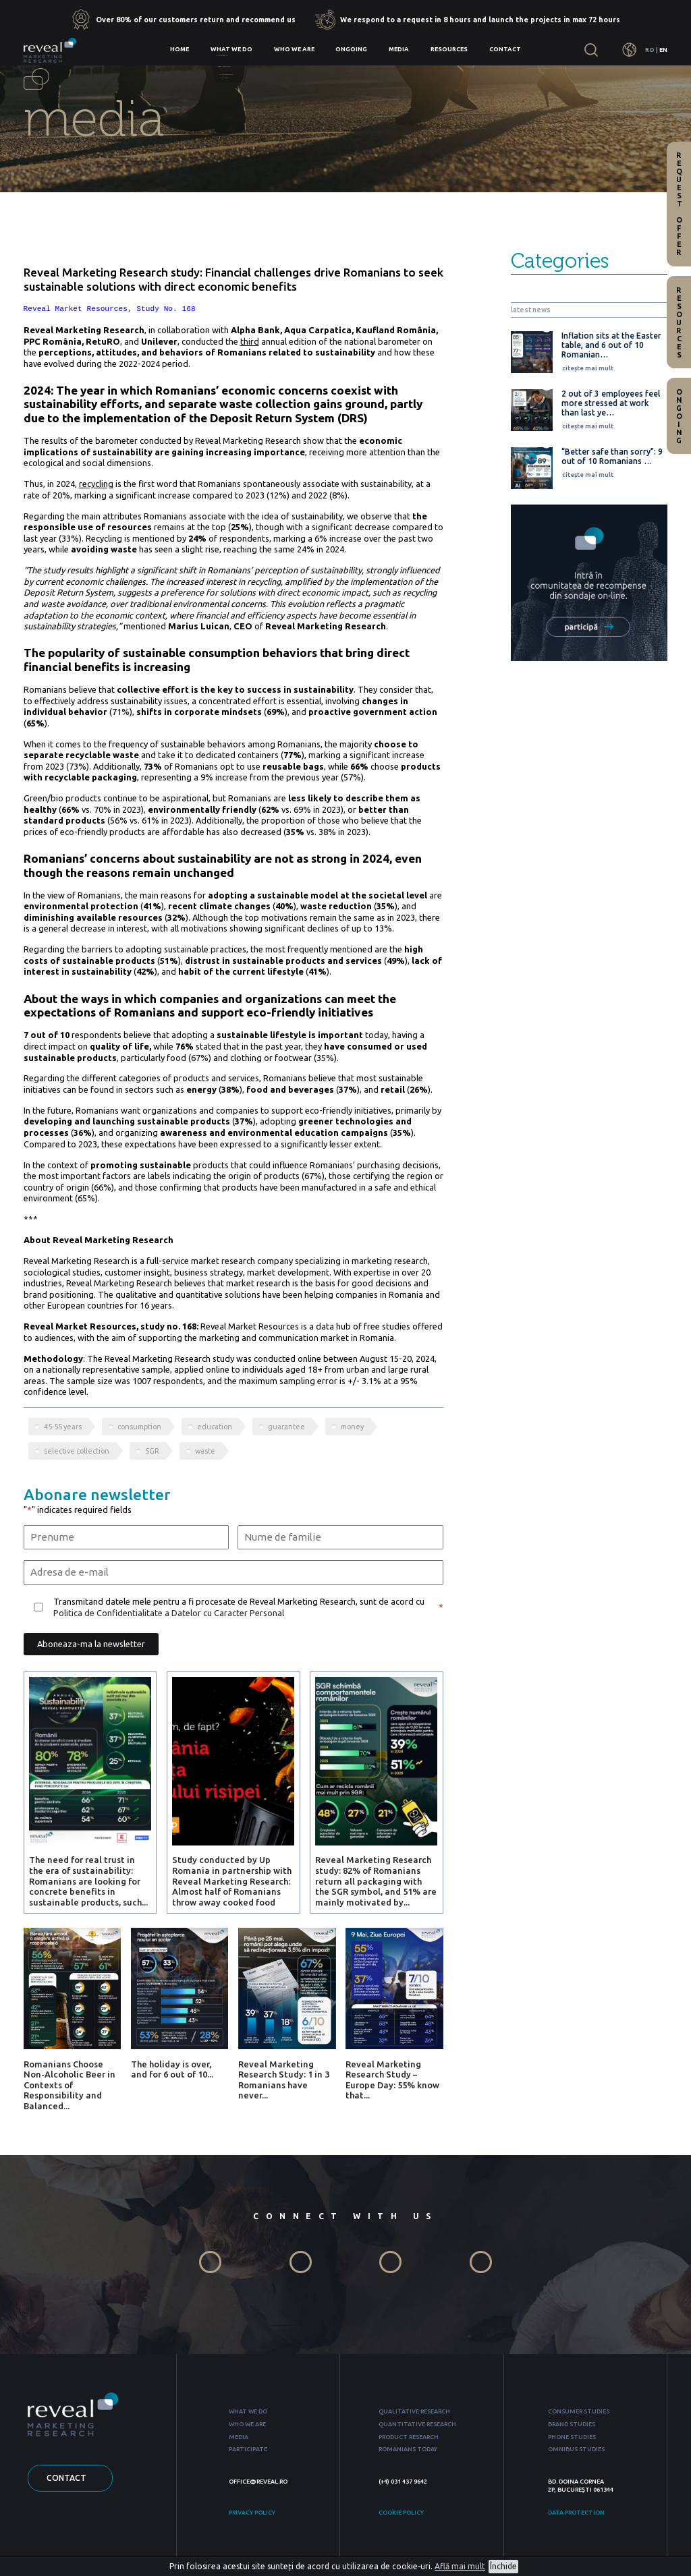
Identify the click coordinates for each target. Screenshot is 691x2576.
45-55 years (63, 1427)
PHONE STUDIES (572, 2437)
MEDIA (238, 2437)
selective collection (76, 1451)
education (214, 1427)
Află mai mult (460, 2566)
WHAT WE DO (248, 2411)
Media (399, 49)
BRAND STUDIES (571, 2424)
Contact (505, 49)
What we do (231, 49)
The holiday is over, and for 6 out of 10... (172, 2069)
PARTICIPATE (248, 2449)
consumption (139, 1427)
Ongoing (351, 49)
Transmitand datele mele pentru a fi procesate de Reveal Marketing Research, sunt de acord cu (238, 1607)
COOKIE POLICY (401, 2512)
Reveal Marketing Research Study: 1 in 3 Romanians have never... (283, 2079)
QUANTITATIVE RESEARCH (417, 2424)
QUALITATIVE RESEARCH (414, 2411)
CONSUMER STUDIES (578, 2411)
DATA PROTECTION (576, 2512)
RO (650, 50)
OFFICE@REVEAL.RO (258, 2481)
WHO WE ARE (247, 2424)
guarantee (286, 1427)
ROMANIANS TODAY (408, 2449)
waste (205, 1451)
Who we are (294, 49)
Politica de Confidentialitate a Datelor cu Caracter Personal (168, 1613)
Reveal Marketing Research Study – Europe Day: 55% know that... (392, 2079)
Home (179, 49)
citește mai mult (587, 368)
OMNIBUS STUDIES (576, 2449)
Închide (503, 2566)
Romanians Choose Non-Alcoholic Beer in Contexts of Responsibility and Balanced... (69, 2085)
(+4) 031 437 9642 (403, 2481)
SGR (152, 1451)
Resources (449, 49)
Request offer (679, 203)
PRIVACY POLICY (252, 2512)
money (352, 1427)
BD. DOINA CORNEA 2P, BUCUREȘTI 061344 (580, 2485)
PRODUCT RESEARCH (409, 2437)
